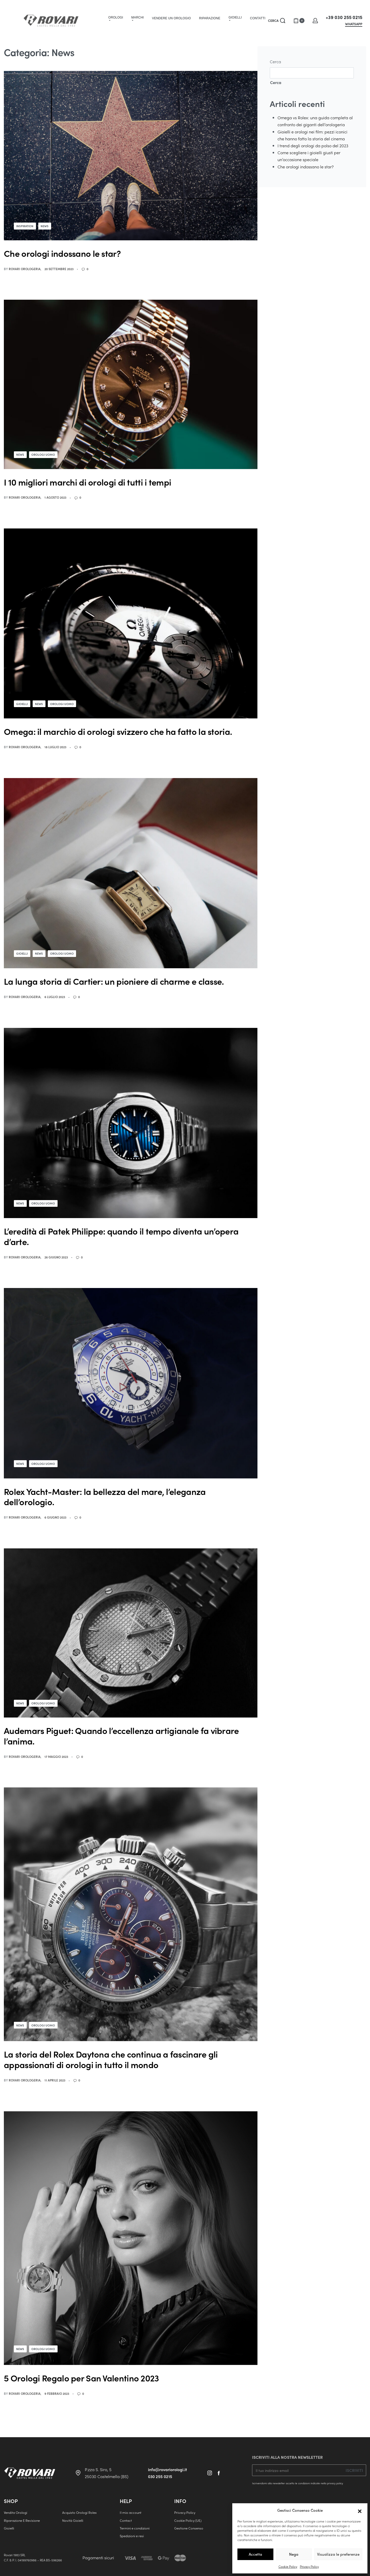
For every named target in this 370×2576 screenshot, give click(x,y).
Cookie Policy (288, 2566)
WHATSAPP (353, 24)
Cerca (275, 62)
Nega (293, 2554)
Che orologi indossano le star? (306, 167)
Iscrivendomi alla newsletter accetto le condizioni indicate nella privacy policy (297, 2483)
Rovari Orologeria (25, 269)
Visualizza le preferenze (338, 2554)
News (47, 226)
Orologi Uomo (45, 455)
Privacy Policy (309, 2566)
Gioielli (23, 705)
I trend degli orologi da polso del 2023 (313, 146)
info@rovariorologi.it (167, 2469)
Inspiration (25, 226)
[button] (359, 2510)
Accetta (255, 2554)
